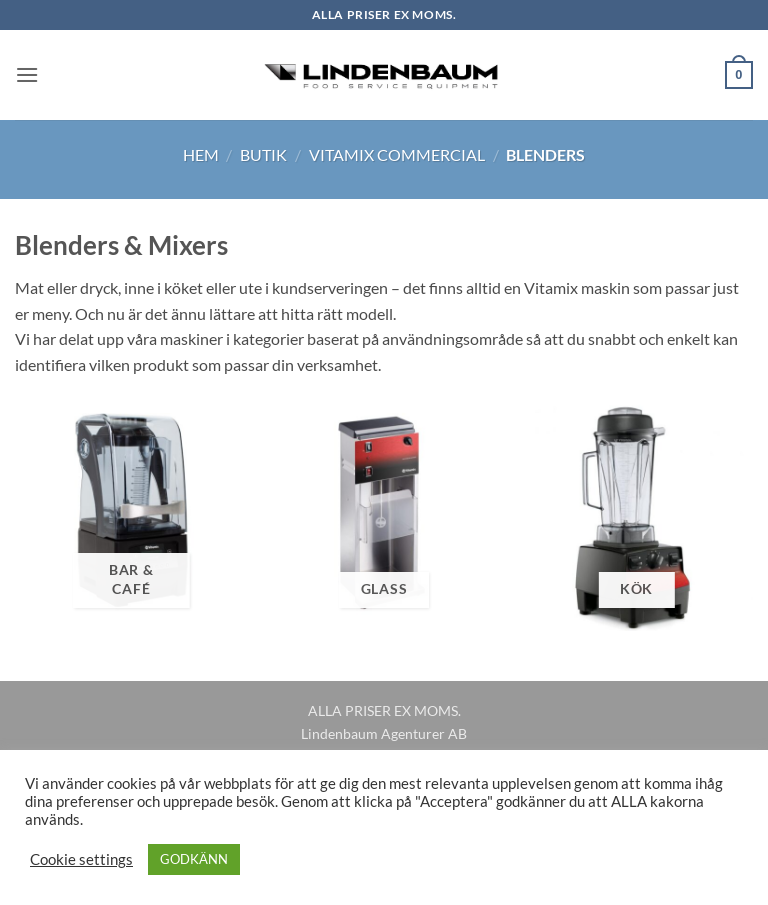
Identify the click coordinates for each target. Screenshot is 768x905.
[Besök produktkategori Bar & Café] (131, 514)
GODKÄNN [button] (194, 859)
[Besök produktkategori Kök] (636, 514)
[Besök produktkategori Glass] (383, 514)
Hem (201, 154)
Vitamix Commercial (397, 154)
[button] (27, 74)
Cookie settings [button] (81, 859)
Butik (263, 154)
